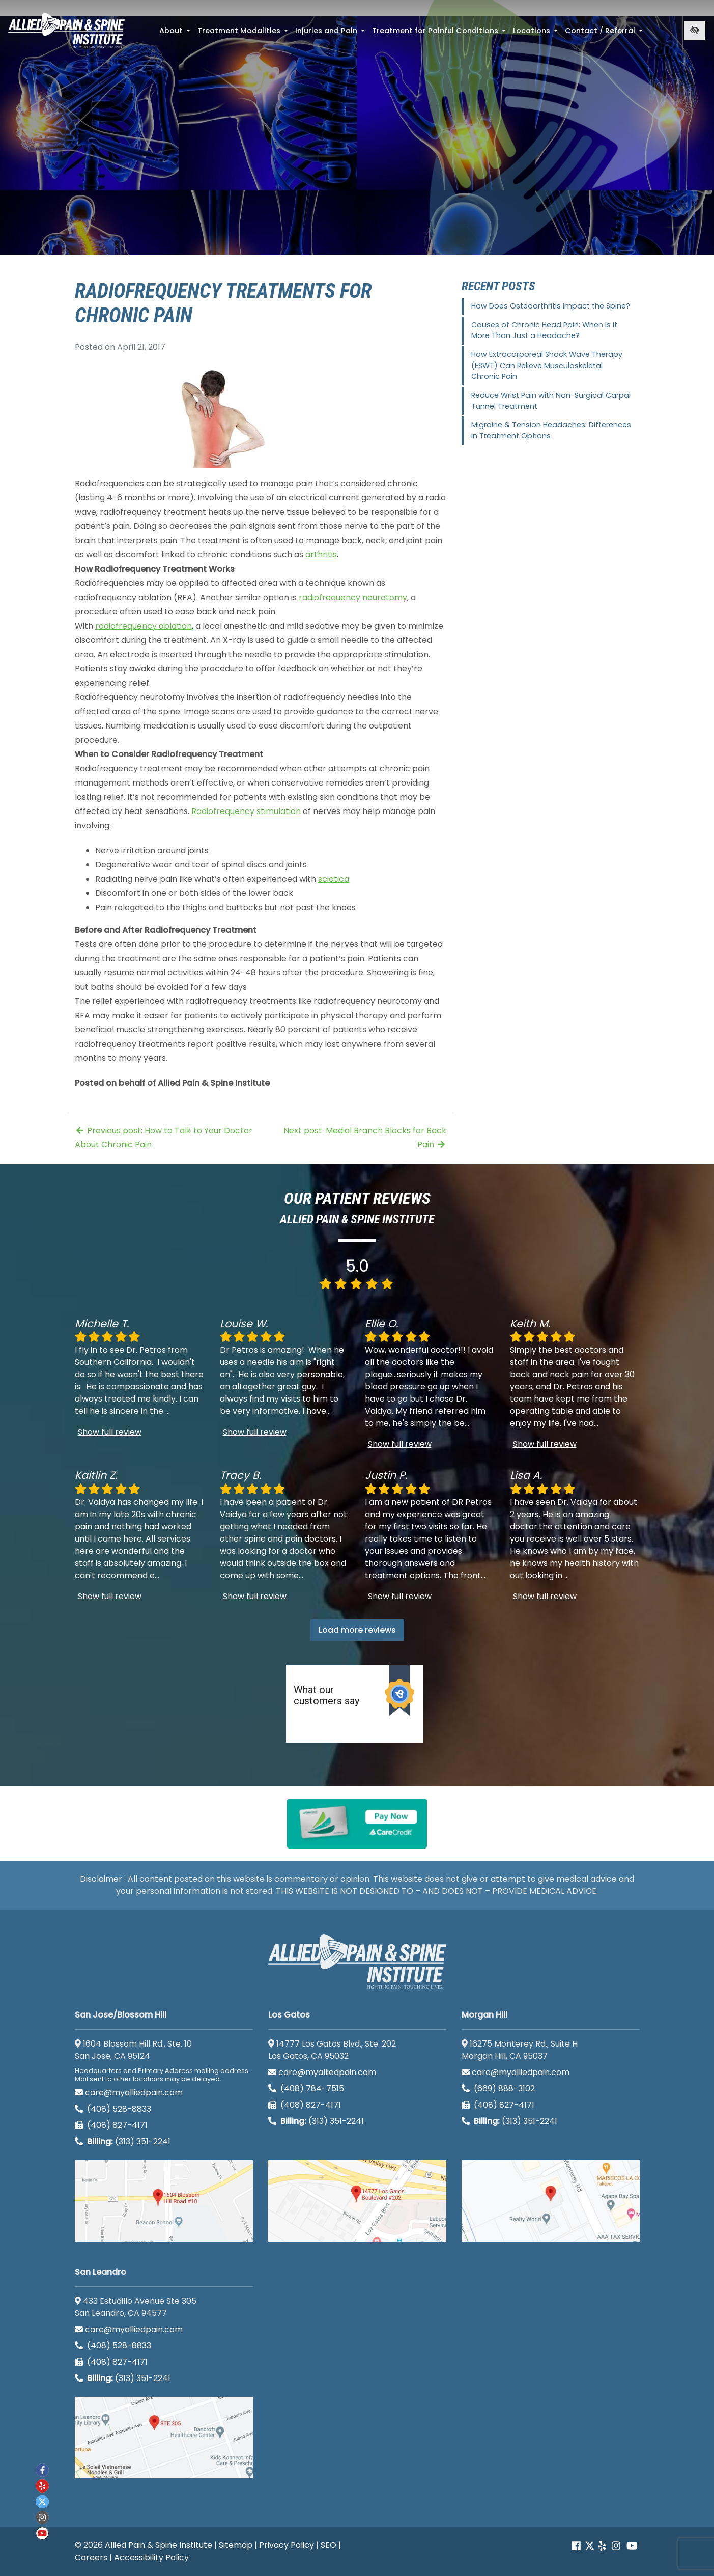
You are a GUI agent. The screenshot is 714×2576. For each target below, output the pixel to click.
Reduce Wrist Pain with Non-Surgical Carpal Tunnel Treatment (551, 400)
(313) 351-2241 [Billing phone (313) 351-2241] (122, 2141)
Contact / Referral (605, 33)
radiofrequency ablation (143, 626)
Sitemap (235, 2545)
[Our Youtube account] (632, 2546)
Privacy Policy (286, 2545)
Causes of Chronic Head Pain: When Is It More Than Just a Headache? (544, 330)
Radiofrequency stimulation (246, 811)
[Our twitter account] (42, 2501)
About (175, 33)
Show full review (109, 1432)
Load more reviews (357, 1630)
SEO (328, 2545)
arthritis (321, 555)
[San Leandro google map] (164, 2437)
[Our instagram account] (616, 2546)
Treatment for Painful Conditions (440, 33)
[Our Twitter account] (589, 2546)
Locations (536, 33)
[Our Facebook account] (577, 2546)
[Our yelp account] (602, 2546)
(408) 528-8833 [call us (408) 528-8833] (113, 2109)
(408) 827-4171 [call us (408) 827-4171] (111, 2125)
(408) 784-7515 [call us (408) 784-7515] (306, 2088)
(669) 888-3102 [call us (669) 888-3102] (499, 2088)
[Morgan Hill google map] (551, 2201)
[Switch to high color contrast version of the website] (694, 30)
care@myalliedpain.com (129, 2092)
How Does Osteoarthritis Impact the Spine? (550, 306)
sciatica (333, 879)
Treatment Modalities (243, 33)
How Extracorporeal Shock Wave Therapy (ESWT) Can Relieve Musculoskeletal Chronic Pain (546, 365)
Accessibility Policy (151, 2557)
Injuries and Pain (331, 33)
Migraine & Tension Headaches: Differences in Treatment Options (551, 430)
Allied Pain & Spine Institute (158, 2545)
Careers (91, 2557)
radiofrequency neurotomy (353, 597)
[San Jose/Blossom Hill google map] (164, 2201)
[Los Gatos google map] (357, 2201)
